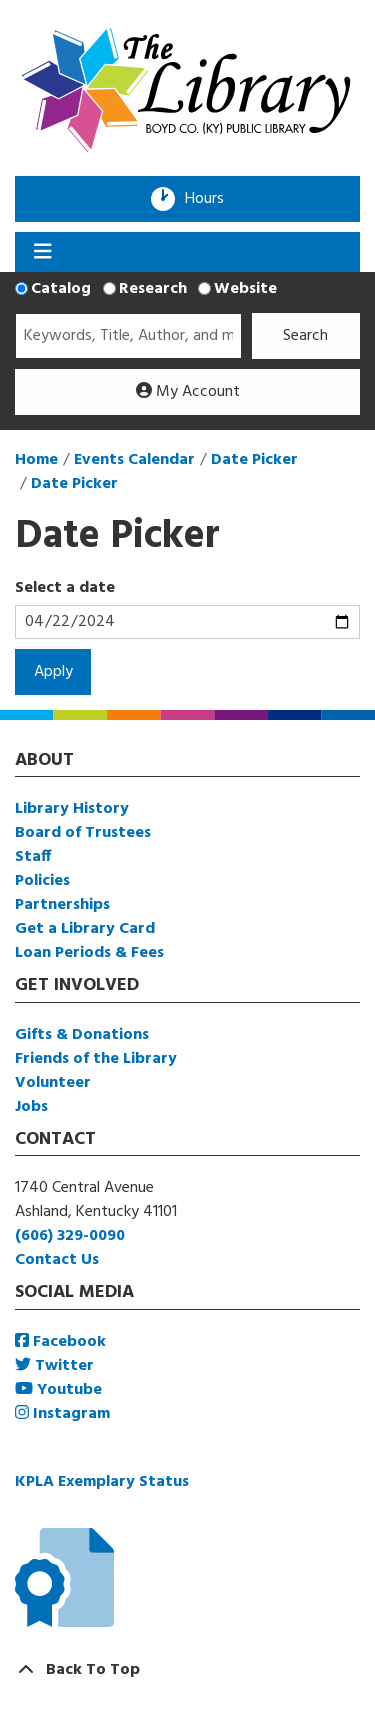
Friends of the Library (96, 1059)
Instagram (62, 1414)
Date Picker (254, 460)
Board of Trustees (83, 833)
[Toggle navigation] (42, 252)
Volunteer (53, 1083)
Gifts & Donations (82, 1035)
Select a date (65, 588)
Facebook (60, 1342)
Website (245, 289)
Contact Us (57, 1260)
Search (305, 336)
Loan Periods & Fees (89, 953)
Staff (33, 857)
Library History (72, 809)
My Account (188, 392)
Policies (42, 881)
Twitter (54, 1366)
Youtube (58, 1390)
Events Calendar (134, 460)
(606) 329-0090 (70, 1236)
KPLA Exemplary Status (102, 1482)
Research (153, 289)
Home (36, 460)
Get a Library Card (85, 929)
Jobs (31, 1107)
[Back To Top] (187, 1670)
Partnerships (62, 905)
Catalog (61, 289)
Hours (211, 199)
